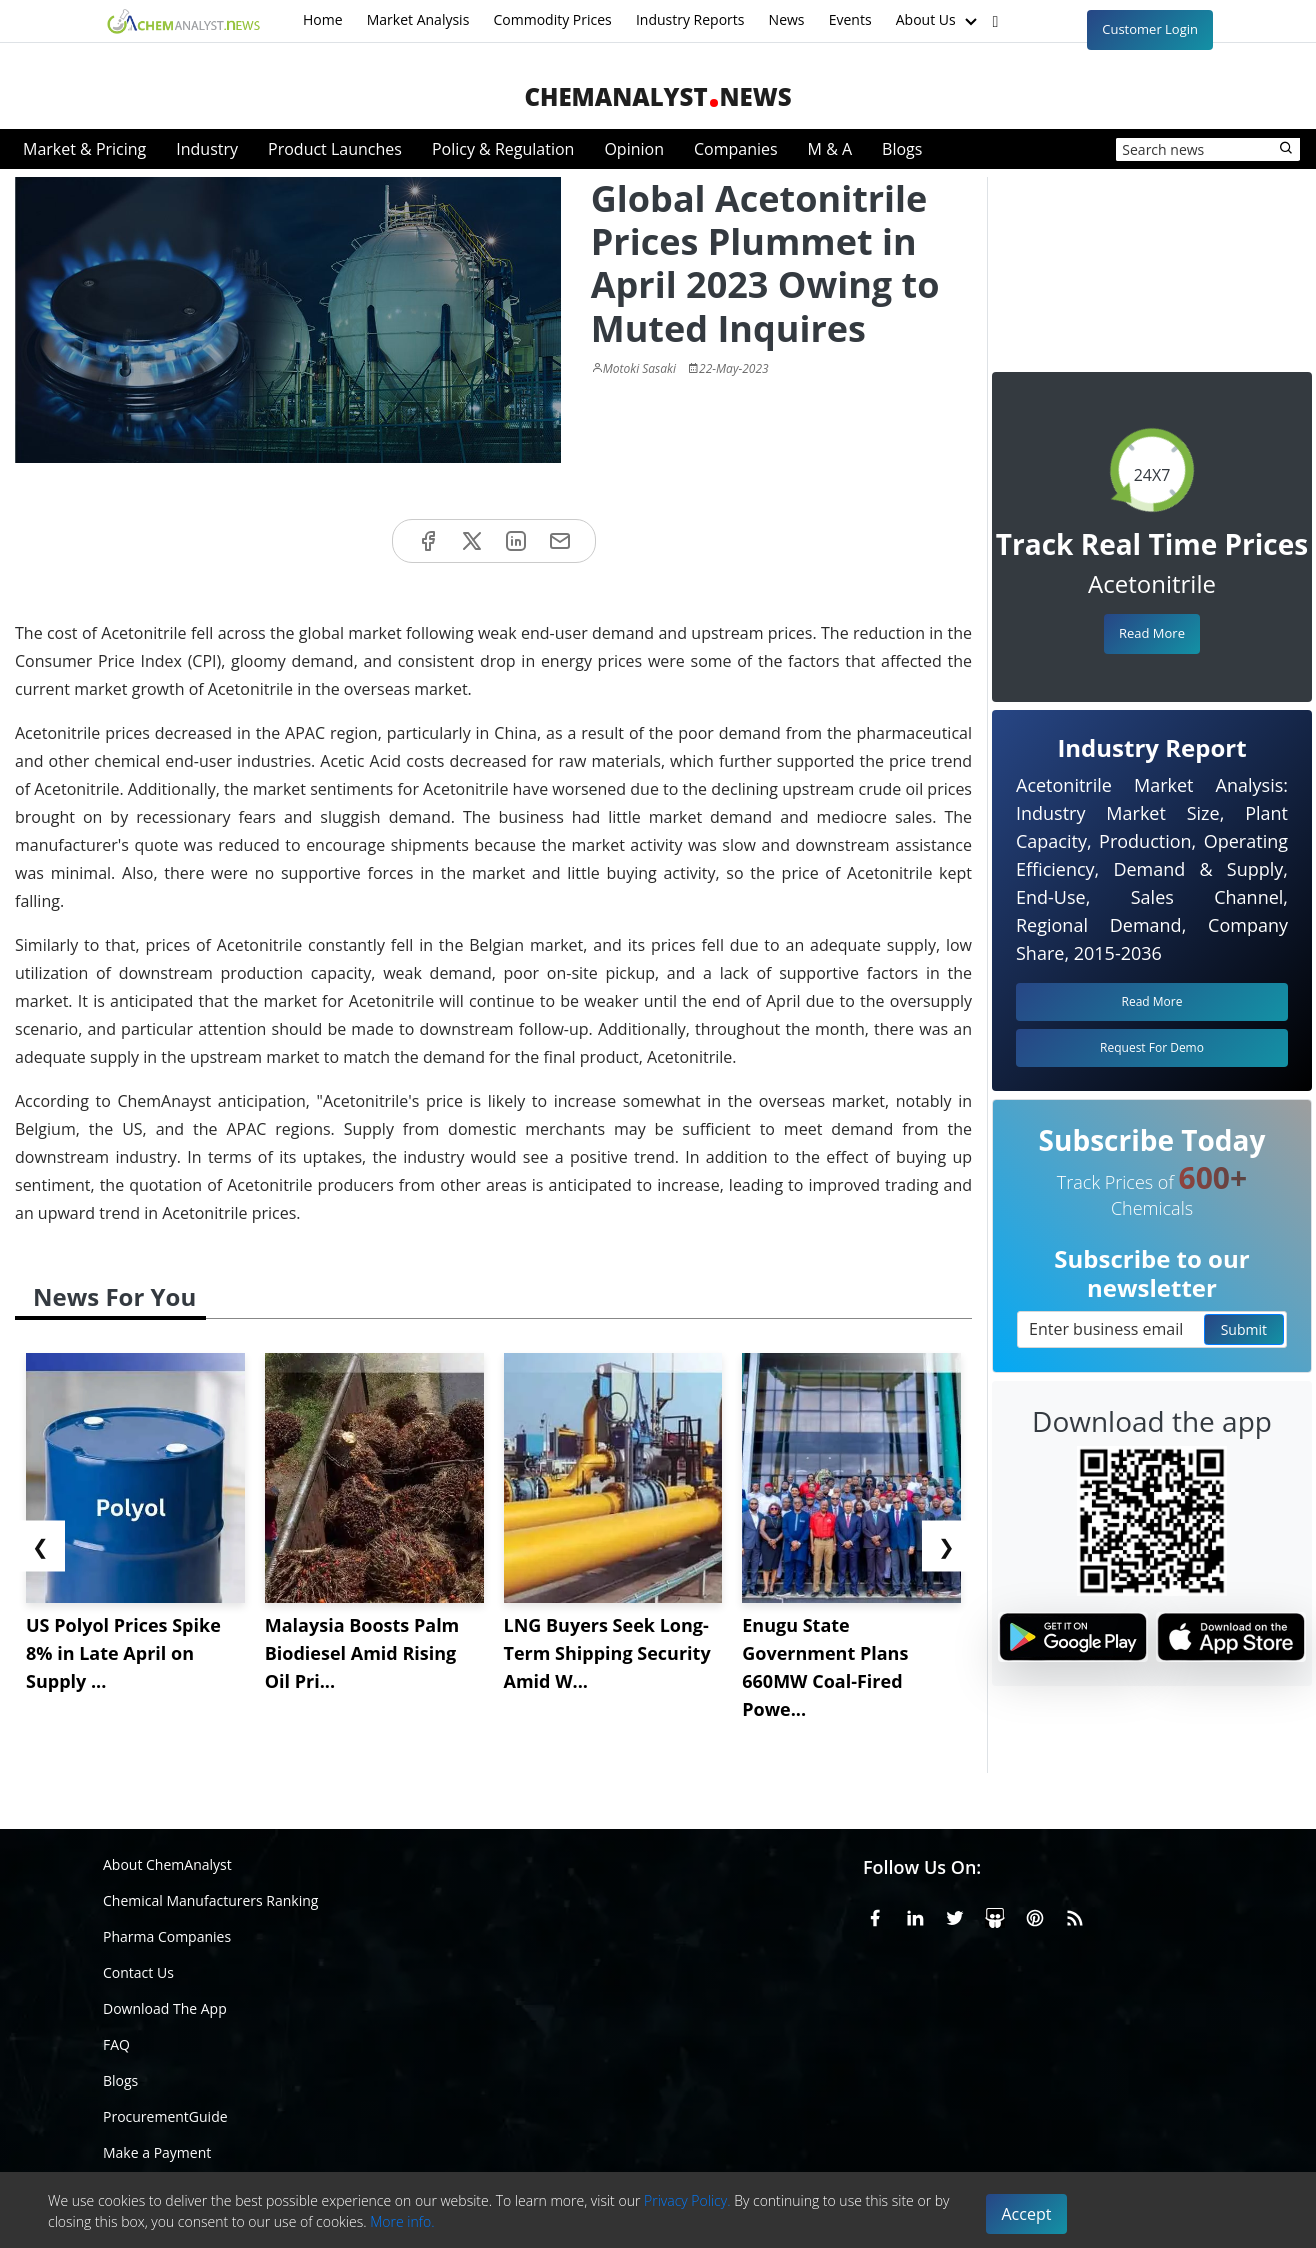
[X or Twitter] (955, 1915)
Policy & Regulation (503, 149)
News (787, 19)
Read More (1152, 633)
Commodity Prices (552, 19)
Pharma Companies (167, 1936)
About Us (939, 21)
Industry (207, 149)
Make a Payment (157, 2152)
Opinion (634, 149)
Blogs (902, 149)
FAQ (116, 2044)
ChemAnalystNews (657, 96)
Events (850, 19)
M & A (830, 149)
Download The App (165, 2008)
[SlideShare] (995, 1915)
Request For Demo (1152, 1047)
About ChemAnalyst (167, 1864)
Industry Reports (690, 19)
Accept (1027, 2214)
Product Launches (335, 149)
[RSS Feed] (1075, 1915)
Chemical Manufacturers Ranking (210, 1900)
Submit (1244, 1329)
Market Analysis (418, 19)
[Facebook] (875, 1915)
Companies (736, 149)
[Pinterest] (1035, 1915)
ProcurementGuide (165, 2116)
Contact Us (138, 1972)
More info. (402, 2221)
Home (323, 19)
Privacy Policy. (687, 2200)
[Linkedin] (915, 1915)
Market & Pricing (84, 149)
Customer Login (1150, 29)
